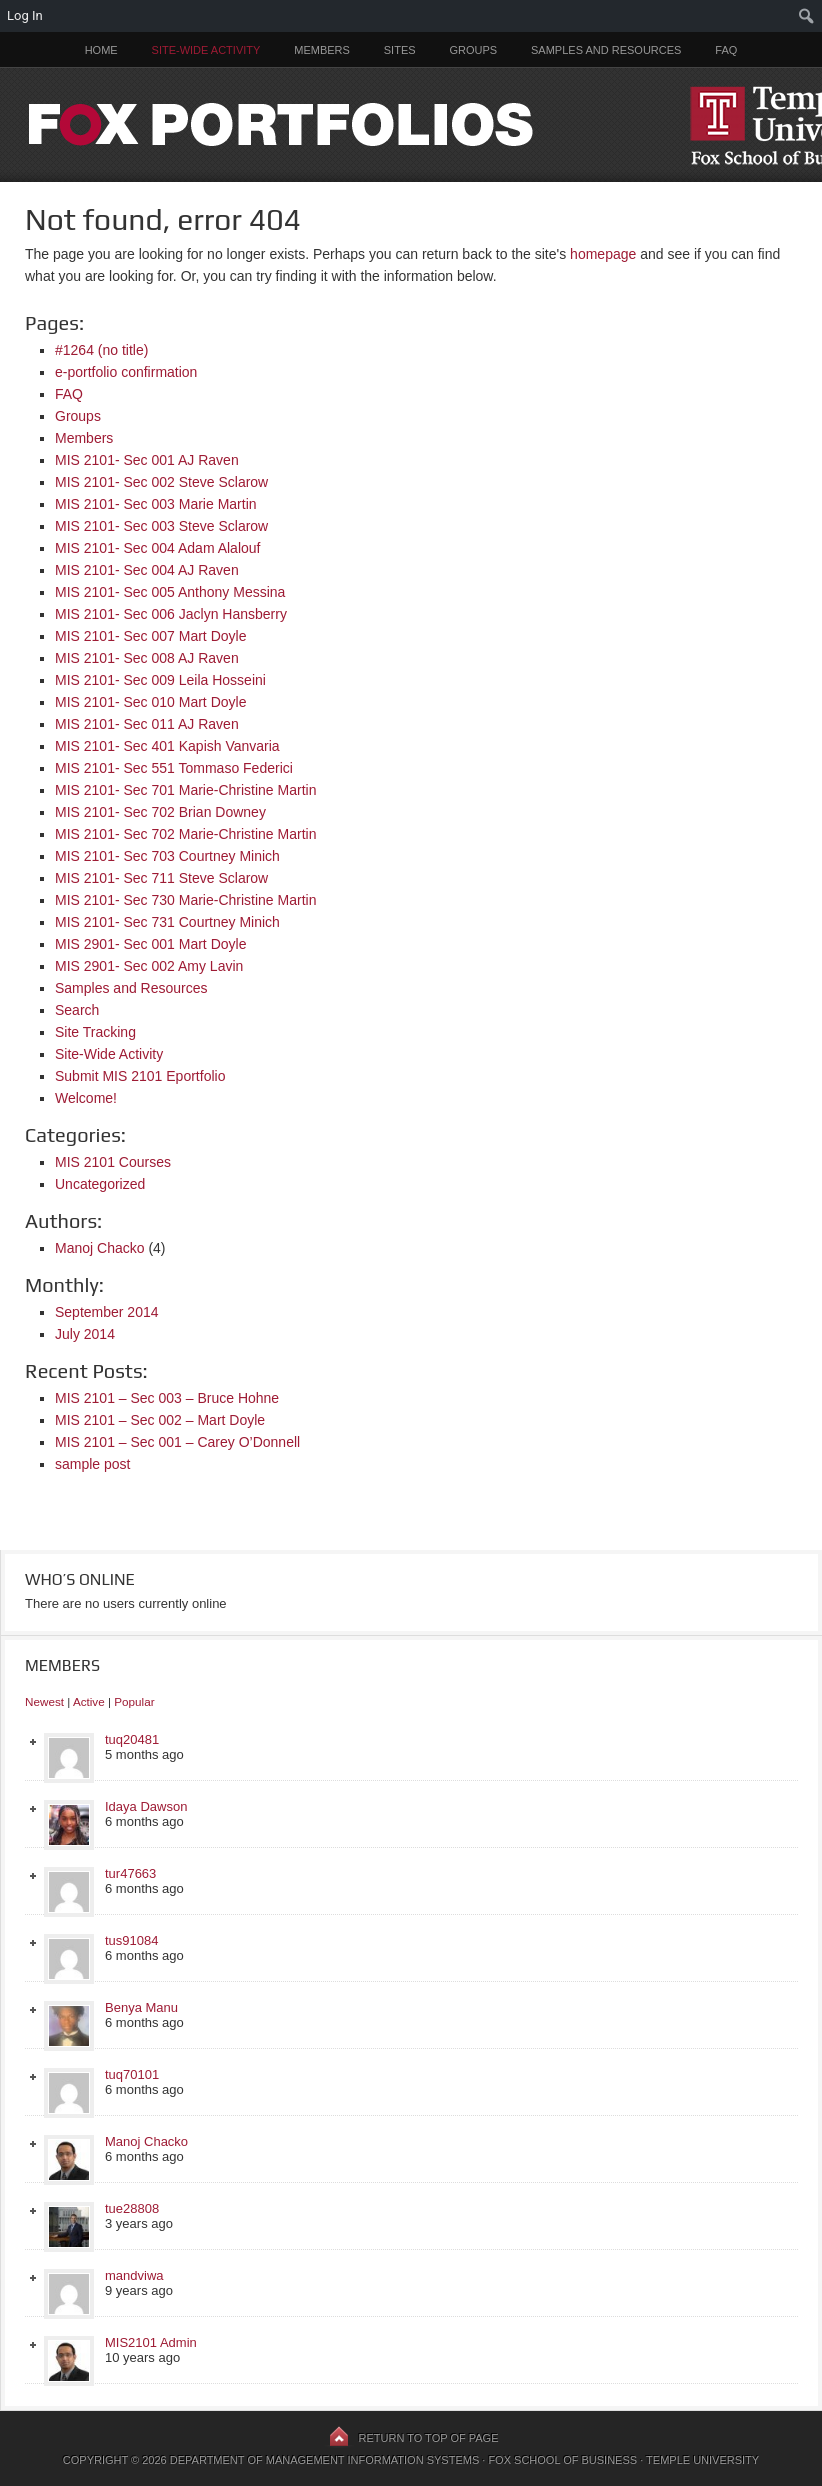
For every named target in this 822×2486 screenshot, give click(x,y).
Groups (473, 50)
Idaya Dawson (146, 1806)
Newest (44, 1701)
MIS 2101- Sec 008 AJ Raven (147, 658)
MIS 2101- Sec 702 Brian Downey (160, 812)
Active (89, 1701)
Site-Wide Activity (206, 50)
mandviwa (134, 2275)
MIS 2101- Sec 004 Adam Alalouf (157, 548)
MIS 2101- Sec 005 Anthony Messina (170, 592)
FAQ (726, 50)
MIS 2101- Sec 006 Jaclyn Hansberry (171, 614)
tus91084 (132, 1940)
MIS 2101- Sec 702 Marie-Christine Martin (185, 834)
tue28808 (132, 2208)
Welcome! (86, 1098)
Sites (400, 50)
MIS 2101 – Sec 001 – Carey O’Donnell (177, 1442)
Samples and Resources (606, 50)
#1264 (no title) (101, 350)
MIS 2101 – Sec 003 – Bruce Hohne (167, 1398)
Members (322, 50)
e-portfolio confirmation (126, 372)
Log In (25, 15)
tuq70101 (132, 2074)
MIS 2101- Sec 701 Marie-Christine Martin (185, 790)
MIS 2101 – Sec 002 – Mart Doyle (160, 1420)
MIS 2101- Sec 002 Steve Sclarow (161, 482)
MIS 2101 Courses (113, 1162)
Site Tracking (95, 1032)
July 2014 (85, 1334)
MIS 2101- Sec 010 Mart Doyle (150, 702)
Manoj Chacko (100, 1248)
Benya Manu (141, 2007)
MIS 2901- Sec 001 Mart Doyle (150, 944)
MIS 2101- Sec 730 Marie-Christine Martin (185, 900)
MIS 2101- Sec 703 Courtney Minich (167, 856)
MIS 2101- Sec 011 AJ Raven (147, 724)
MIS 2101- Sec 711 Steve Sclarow (161, 878)
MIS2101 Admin (151, 2342)
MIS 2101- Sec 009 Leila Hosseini (160, 680)
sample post (92, 1464)
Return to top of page (429, 2438)
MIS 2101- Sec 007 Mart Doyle (150, 636)
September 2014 (107, 1312)
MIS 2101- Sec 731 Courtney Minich (167, 922)
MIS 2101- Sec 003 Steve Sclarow (161, 526)
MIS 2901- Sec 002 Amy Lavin (149, 966)
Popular (134, 1701)
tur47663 (130, 1873)
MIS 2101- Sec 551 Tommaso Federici (174, 768)
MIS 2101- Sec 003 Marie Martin (156, 504)
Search (77, 1010)
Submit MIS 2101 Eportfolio (140, 1076)
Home (101, 50)
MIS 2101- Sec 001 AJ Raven (147, 460)
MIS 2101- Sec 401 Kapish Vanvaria (167, 746)
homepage (603, 254)
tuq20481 (132, 1739)
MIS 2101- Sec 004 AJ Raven (147, 570)
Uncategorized (100, 1184)
